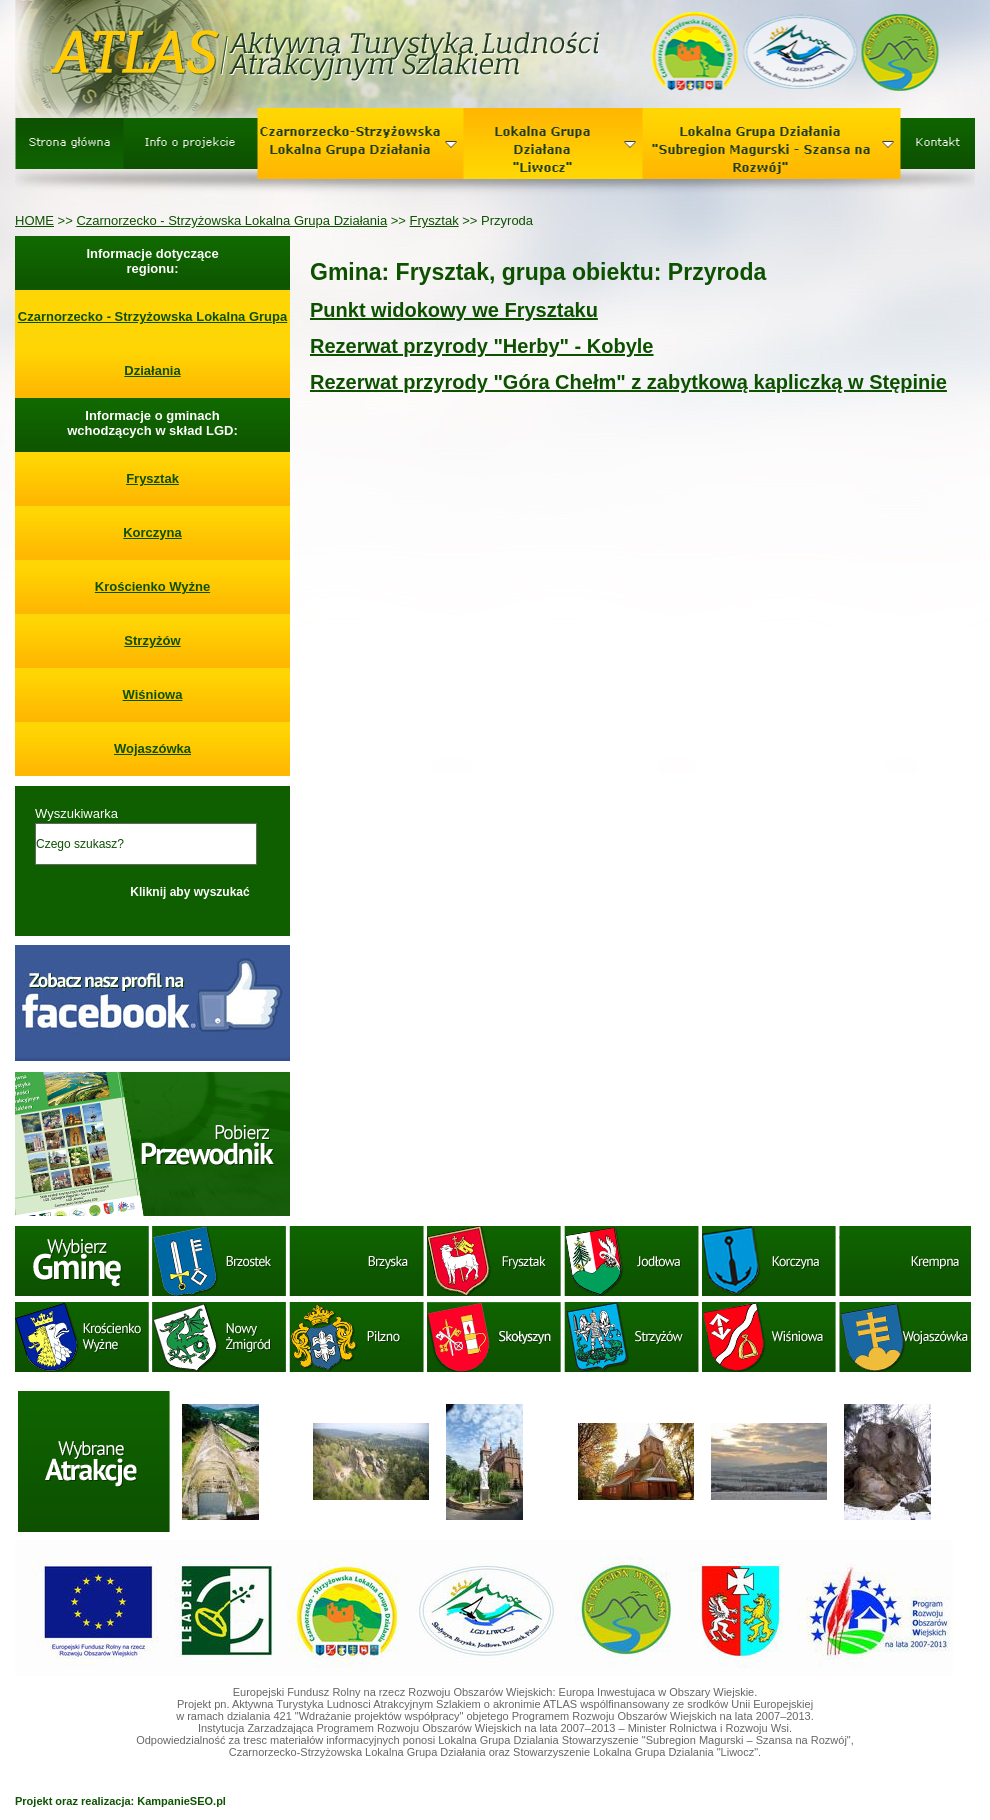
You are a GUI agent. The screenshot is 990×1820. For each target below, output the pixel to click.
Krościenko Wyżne (152, 586)
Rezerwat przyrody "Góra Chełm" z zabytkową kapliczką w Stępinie (628, 382)
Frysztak (434, 220)
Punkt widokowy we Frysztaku (454, 310)
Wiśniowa (153, 694)
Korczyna (152, 532)
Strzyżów (152, 640)
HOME (34, 220)
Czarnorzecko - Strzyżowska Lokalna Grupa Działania (231, 220)
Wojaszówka (152, 748)
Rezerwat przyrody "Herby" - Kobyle (482, 346)
